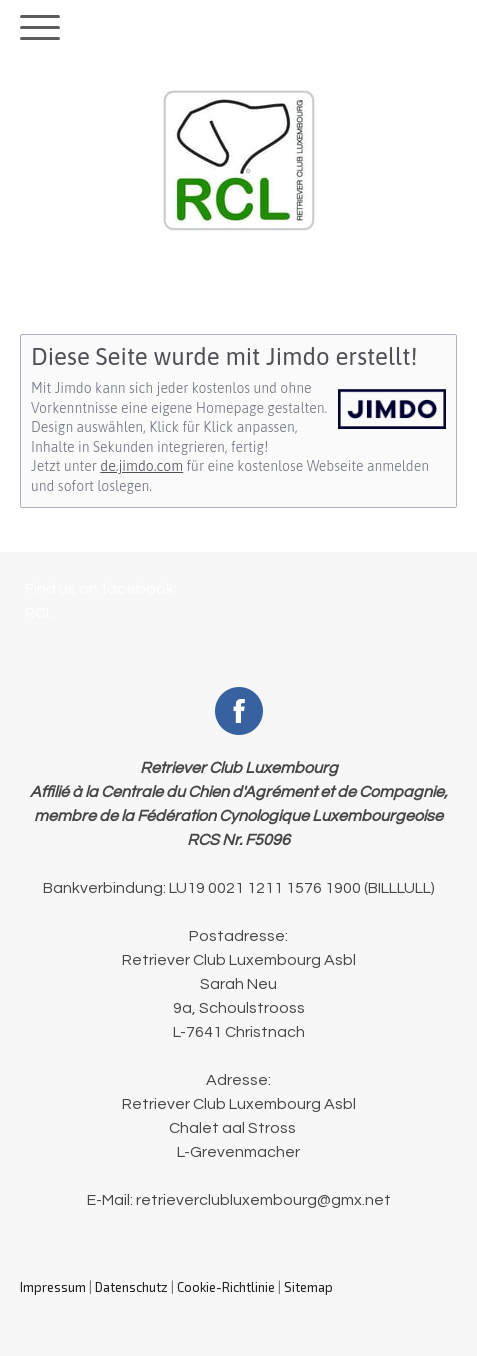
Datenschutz (131, 1287)
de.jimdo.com (141, 466)
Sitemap (308, 1287)
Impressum (53, 1287)
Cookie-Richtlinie (226, 1287)
